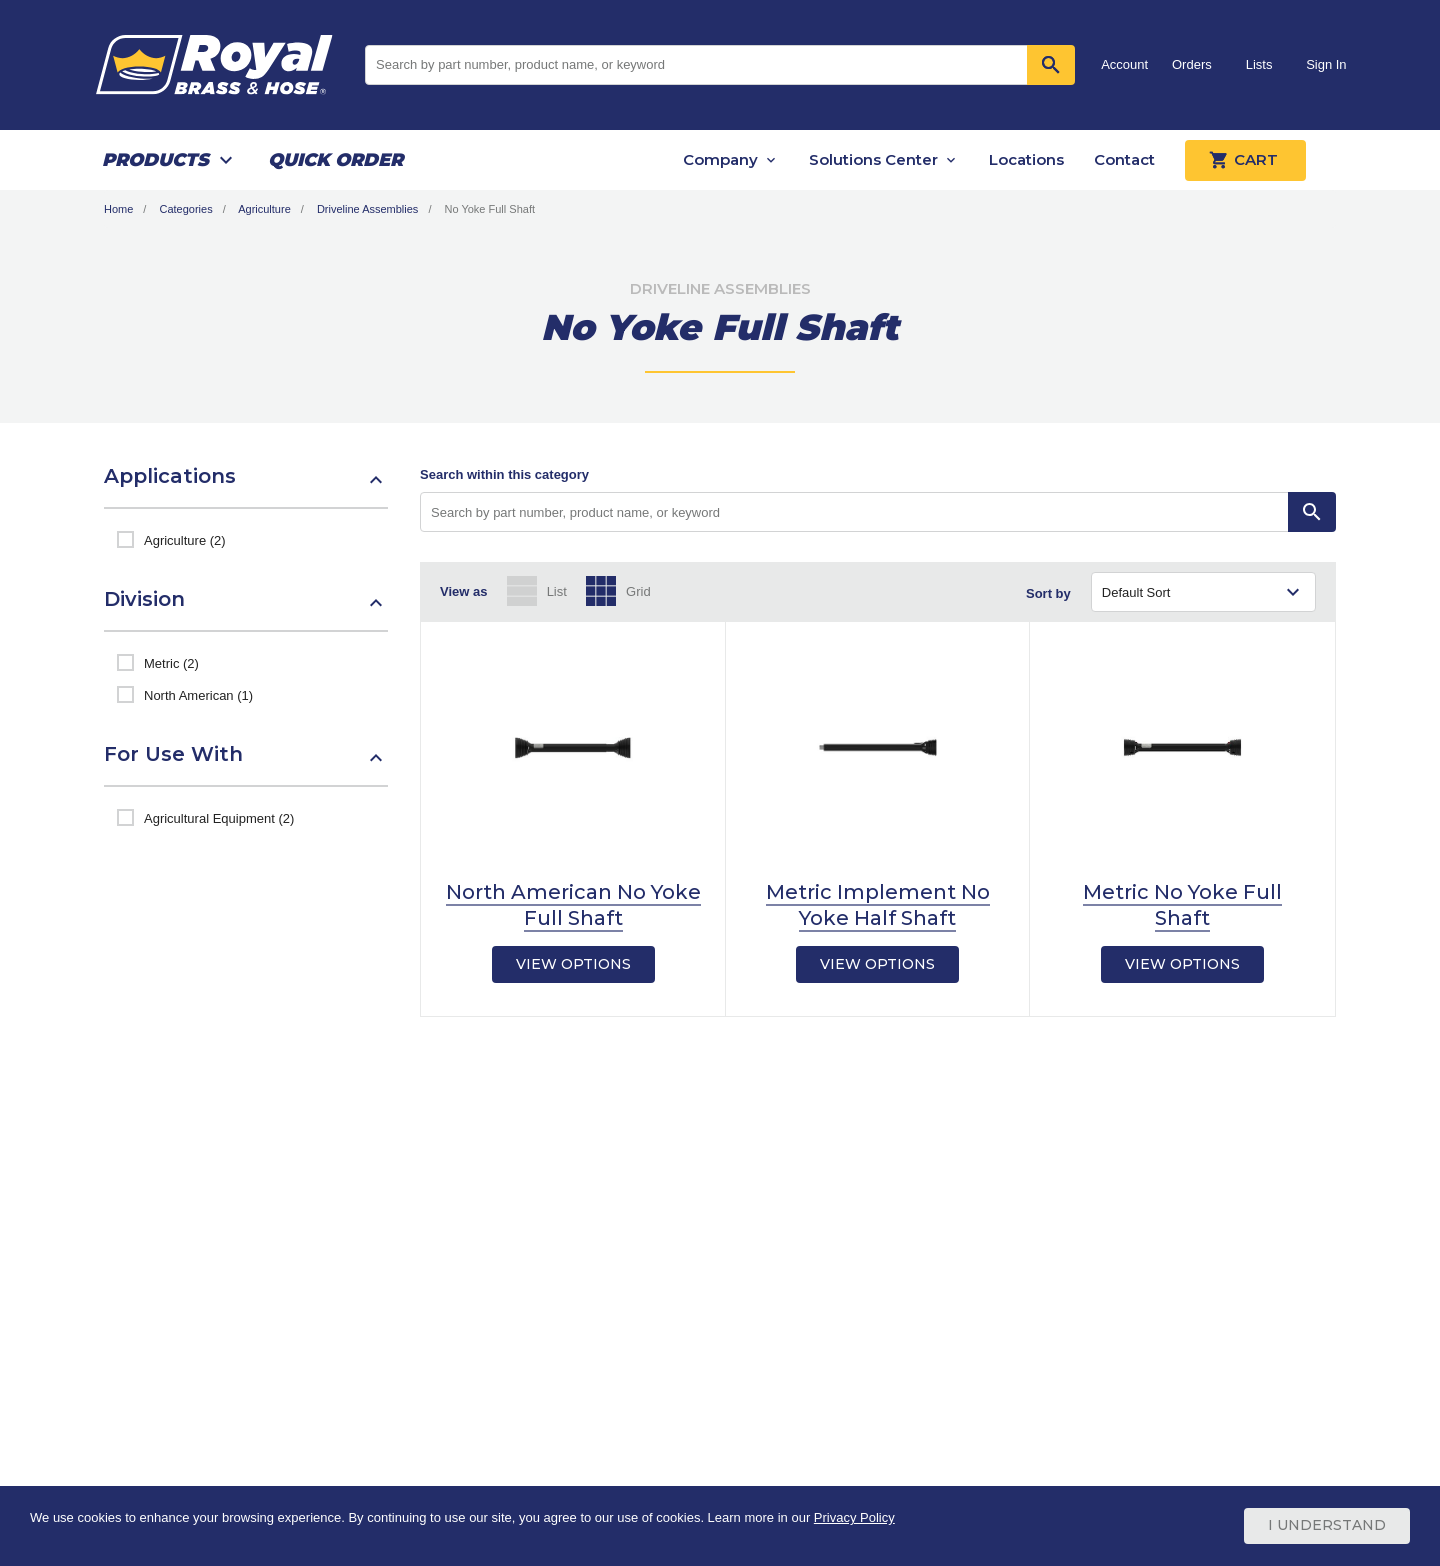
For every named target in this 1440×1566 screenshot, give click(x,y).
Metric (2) (171, 663)
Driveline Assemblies (367, 209)
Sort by (1048, 593)
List (557, 591)
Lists (1259, 64)
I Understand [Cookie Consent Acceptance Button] (1327, 1526)
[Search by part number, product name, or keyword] (854, 512)
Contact (1124, 159)
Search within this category (504, 474)
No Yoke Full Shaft (490, 209)
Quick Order (335, 160)
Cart (1245, 160)
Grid (638, 591)
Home (118, 209)
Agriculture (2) (185, 540)
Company (720, 159)
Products (155, 160)
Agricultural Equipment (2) (219, 818)
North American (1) (198, 695)
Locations (1026, 159)
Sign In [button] (1326, 64)
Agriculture (264, 209)
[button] (246, 486)
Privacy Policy (854, 1518)
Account (1124, 64)
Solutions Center (873, 159)
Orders (1192, 64)
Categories (185, 209)
